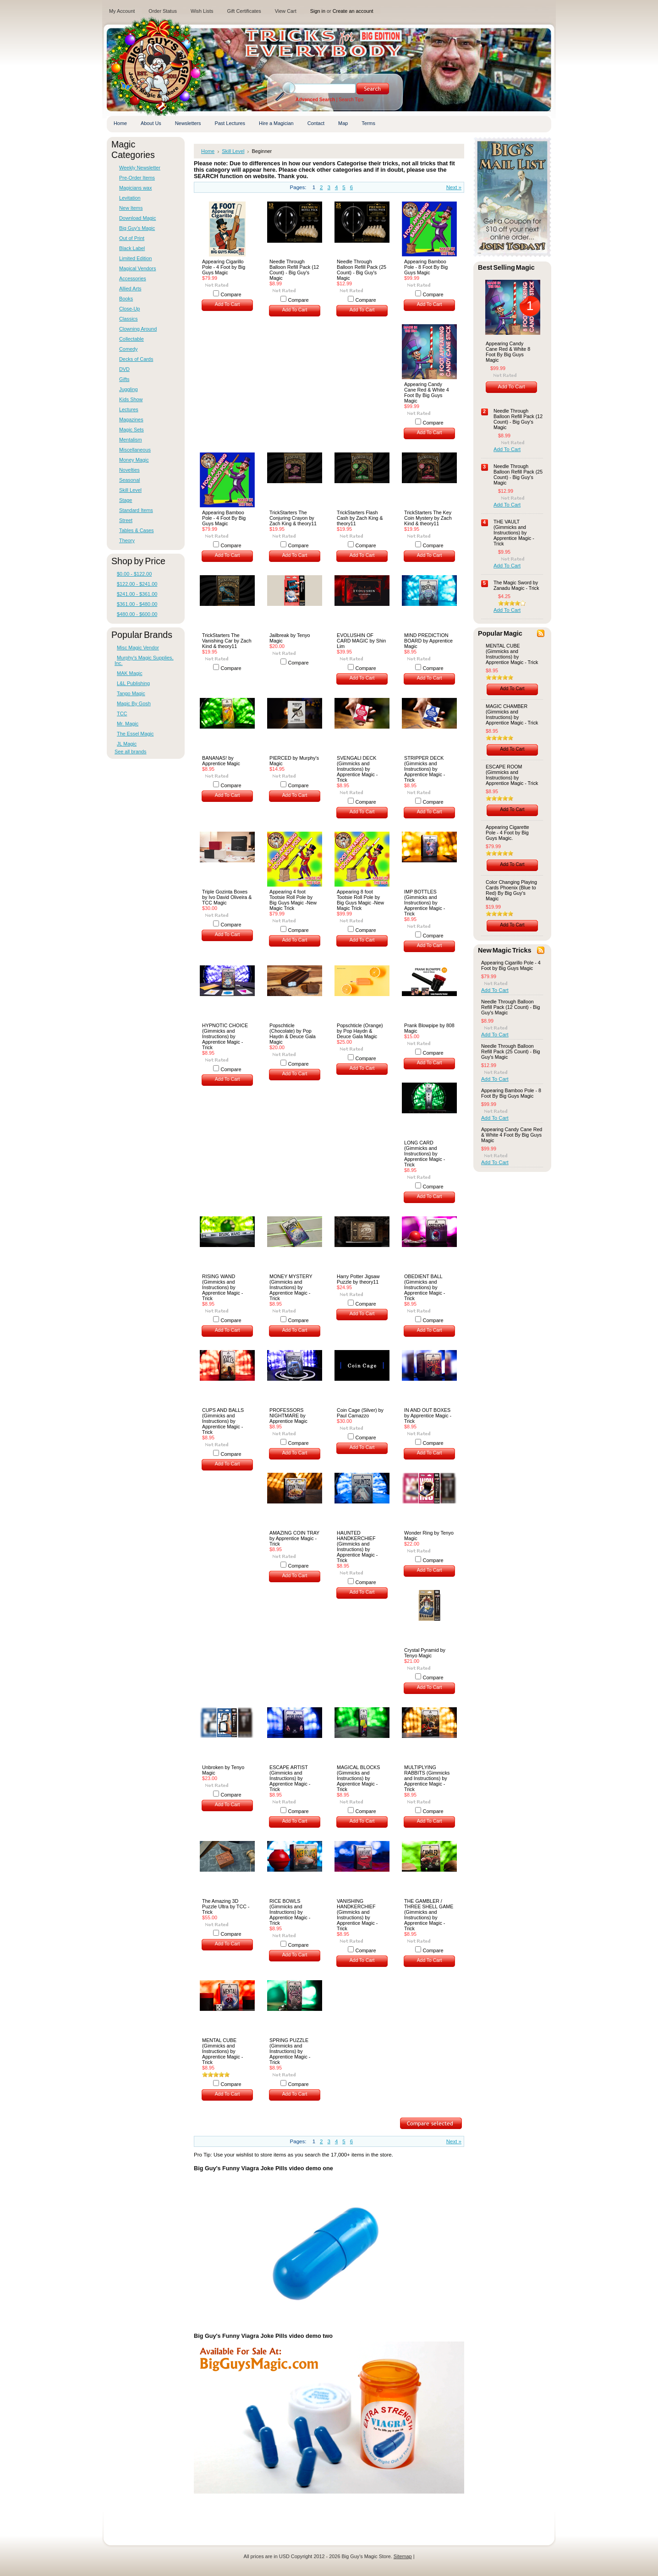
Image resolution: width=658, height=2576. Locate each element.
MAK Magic (130, 673)
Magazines (131, 419)
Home (207, 151)
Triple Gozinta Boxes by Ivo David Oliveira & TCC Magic (227, 897)
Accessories (132, 278)
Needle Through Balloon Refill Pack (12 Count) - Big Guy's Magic (294, 270)
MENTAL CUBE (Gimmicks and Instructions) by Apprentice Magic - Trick (222, 2051)
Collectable (131, 339)
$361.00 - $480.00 (137, 604)
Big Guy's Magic (137, 228)
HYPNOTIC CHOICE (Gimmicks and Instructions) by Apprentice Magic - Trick (225, 1036)
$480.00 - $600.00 (137, 614)
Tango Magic (131, 693)
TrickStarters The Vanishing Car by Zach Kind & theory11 (227, 640)
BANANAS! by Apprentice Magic (221, 760)
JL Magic (127, 743)
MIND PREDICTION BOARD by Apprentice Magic (428, 640)
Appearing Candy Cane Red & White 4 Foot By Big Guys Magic (426, 392)
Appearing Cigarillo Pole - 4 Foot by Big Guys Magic (223, 267)
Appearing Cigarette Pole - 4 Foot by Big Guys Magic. (507, 832)
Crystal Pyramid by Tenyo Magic (424, 1652)
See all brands (131, 751)
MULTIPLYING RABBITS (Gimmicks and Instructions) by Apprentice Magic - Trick (427, 1778)
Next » (453, 187)
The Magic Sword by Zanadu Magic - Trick (516, 585)
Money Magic (134, 460)
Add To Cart (227, 304)
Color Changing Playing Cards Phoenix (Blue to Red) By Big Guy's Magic (511, 890)
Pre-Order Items (137, 177)
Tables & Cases (136, 530)
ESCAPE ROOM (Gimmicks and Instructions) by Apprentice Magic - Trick (512, 775)
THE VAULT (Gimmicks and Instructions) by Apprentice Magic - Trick (514, 532)
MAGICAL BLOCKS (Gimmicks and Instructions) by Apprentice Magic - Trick (358, 1778)
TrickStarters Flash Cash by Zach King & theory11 (360, 518)
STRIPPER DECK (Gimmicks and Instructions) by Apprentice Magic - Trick (424, 769)
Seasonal (129, 480)
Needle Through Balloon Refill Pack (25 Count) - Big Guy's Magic (361, 270)
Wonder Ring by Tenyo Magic (429, 1535)
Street (125, 520)
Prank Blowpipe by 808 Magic (429, 1028)
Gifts (124, 379)
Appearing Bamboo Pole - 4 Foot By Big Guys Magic (224, 518)
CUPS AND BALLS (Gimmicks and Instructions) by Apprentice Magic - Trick (223, 1421)
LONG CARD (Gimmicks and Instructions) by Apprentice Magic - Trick (424, 1153)
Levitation (130, 198)
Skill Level (130, 490)
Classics (128, 318)
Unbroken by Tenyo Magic (223, 1770)
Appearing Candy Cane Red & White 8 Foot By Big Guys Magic (508, 352)
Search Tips (351, 99)
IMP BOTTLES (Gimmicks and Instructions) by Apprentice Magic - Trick (424, 902)
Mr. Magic (127, 723)
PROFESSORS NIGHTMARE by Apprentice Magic (288, 1415)
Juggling (128, 389)
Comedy (128, 349)
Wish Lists (202, 11)
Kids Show (131, 399)
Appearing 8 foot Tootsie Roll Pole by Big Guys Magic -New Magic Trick (360, 900)
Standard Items (136, 510)
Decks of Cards (136, 359)
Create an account (353, 11)
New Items (131, 208)
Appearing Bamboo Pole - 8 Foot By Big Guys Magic (426, 267)
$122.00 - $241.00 (137, 584)
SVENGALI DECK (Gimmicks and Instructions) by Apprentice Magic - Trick (357, 769)
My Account (122, 11)
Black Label (132, 248)
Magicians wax (135, 188)
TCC (122, 713)
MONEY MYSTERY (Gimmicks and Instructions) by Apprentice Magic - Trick (291, 1287)
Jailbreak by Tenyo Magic (289, 637)
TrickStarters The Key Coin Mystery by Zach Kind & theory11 (428, 518)
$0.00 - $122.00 (134, 574)
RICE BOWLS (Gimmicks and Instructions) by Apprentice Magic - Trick (289, 1912)
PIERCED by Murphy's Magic (294, 760)
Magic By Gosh (134, 703)
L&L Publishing (133, 683)
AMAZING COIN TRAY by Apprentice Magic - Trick (294, 1538)
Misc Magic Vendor (138, 647)
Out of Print (131, 238)
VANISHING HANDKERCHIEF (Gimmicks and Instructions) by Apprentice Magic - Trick (357, 1914)
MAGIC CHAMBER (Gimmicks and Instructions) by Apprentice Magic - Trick (512, 714)
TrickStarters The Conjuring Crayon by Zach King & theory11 (293, 518)
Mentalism (130, 439)
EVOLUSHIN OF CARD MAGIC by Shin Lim (361, 640)
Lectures (128, 409)
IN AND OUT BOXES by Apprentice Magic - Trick (427, 1415)
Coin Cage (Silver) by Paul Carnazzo (360, 1412)
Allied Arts (130, 288)
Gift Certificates (244, 11)
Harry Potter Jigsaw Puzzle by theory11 (358, 1279)
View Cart (285, 11)
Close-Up (129, 308)
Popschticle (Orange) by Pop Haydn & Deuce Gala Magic (360, 1031)
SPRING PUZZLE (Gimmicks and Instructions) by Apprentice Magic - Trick (289, 2051)
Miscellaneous (135, 449)
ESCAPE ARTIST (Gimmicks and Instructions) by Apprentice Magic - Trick (289, 1778)
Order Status (162, 11)
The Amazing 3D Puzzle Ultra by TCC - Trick (225, 1906)
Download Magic (137, 218)
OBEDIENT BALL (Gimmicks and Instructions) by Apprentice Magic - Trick (424, 1287)
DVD (124, 369)
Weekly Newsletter (139, 167)
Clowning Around (138, 329)
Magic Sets (131, 429)
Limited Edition (135, 258)
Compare (231, 294)
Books (126, 298)
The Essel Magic (135, 733)
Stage (125, 500)
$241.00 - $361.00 (137, 594)
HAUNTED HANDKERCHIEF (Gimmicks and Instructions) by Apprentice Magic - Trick (357, 1546)
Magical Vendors (137, 268)
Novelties (129, 470)
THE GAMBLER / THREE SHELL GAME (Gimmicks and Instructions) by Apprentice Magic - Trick (428, 1914)
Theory (127, 540)
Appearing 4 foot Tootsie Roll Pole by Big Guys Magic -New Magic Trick (293, 900)
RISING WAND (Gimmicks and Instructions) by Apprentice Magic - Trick (222, 1287)
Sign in (317, 11)
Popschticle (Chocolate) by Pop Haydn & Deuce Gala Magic (292, 1034)
